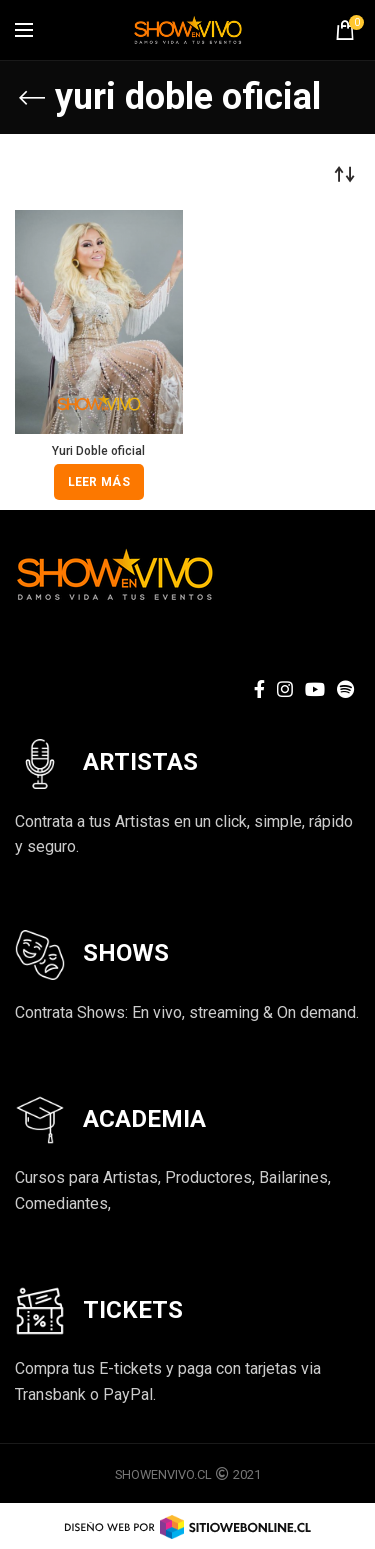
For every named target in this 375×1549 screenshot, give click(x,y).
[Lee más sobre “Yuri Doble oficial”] (99, 482)
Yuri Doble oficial (98, 451)
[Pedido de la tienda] (345, 174)
